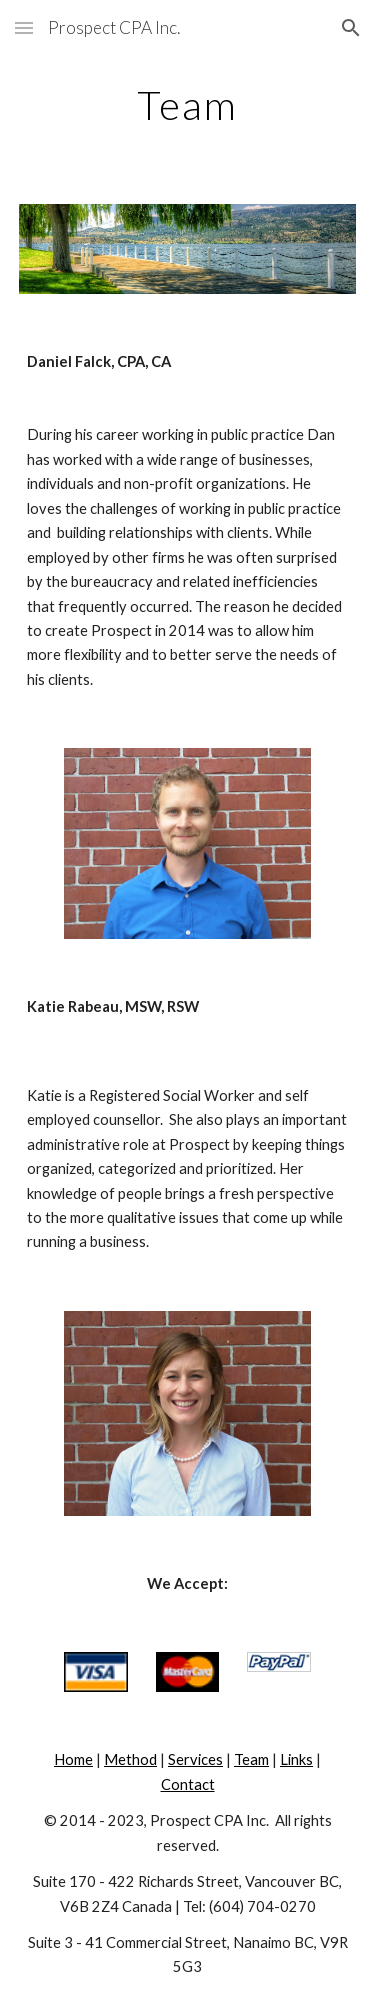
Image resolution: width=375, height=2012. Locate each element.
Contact (188, 1784)
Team (251, 1759)
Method (130, 1759)
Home (73, 1759)
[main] (188, 105)
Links (296, 1759)
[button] (24, 27)
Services (195, 1759)
